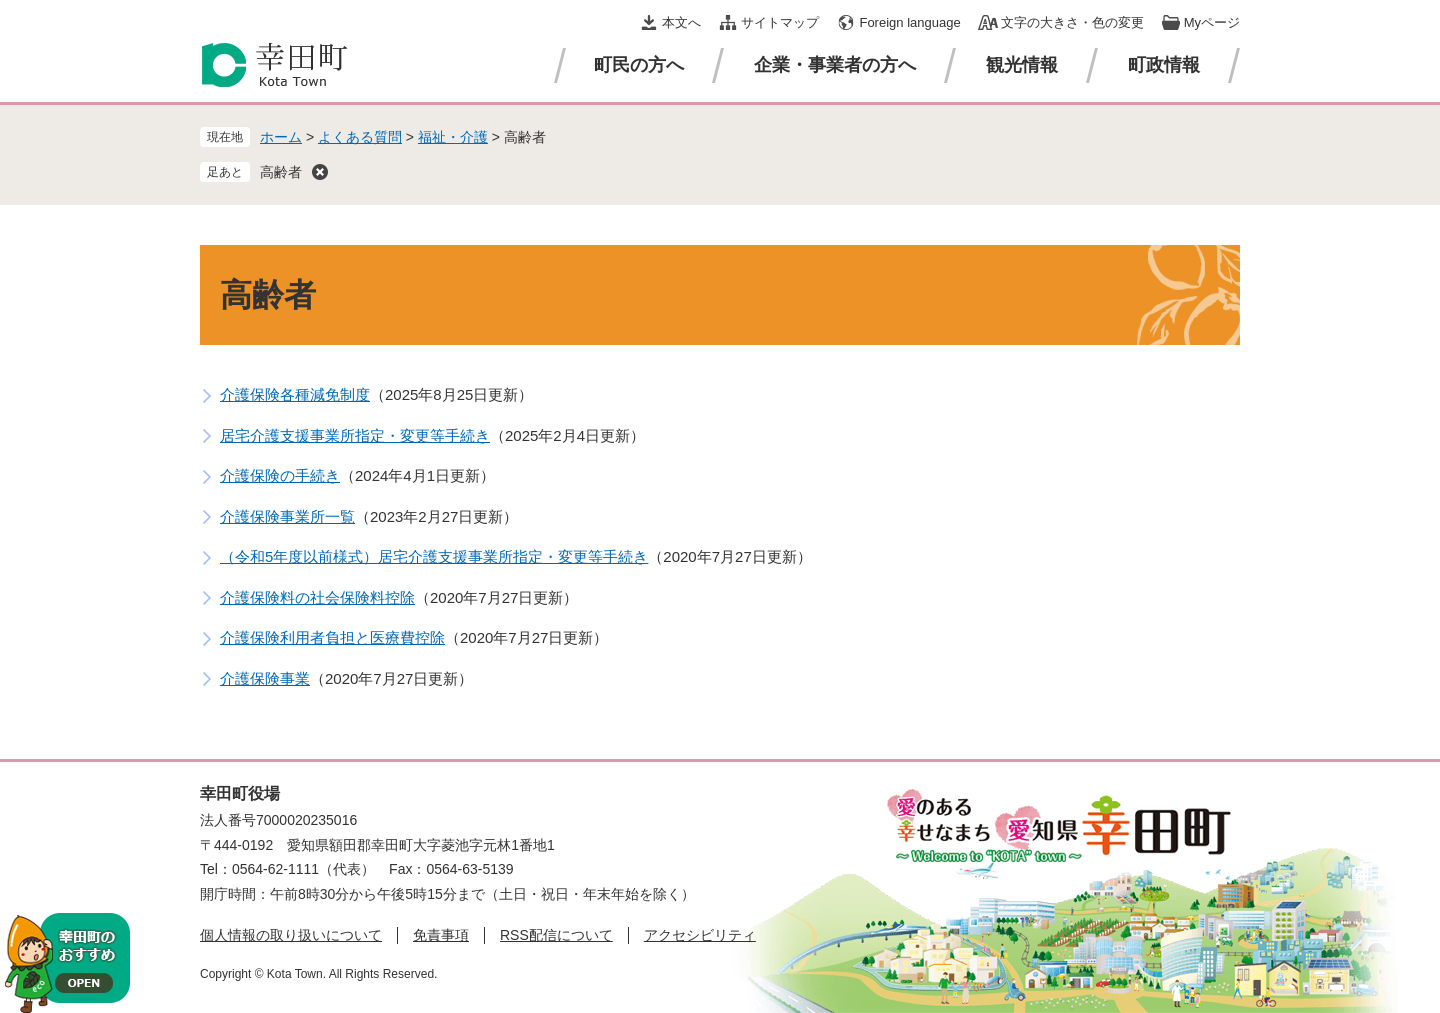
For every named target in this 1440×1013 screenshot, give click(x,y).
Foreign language (909, 22)
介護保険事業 (265, 678)
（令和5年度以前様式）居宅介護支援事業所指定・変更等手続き (434, 556)
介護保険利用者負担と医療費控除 (332, 637)
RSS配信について (556, 935)
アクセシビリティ (700, 935)
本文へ (681, 22)
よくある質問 (360, 137)
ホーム (281, 137)
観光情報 (1022, 65)
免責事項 (441, 935)
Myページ (1212, 22)
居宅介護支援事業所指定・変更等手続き (355, 435)
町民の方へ (639, 65)
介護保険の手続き (280, 475)
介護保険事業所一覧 (287, 516)
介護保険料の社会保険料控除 (317, 597)
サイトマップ (780, 22)
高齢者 (281, 172)
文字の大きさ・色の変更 (1072, 22)
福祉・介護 (453, 137)
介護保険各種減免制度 (295, 394)
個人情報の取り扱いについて (291, 935)
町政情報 (1164, 65)
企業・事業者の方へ (835, 65)
